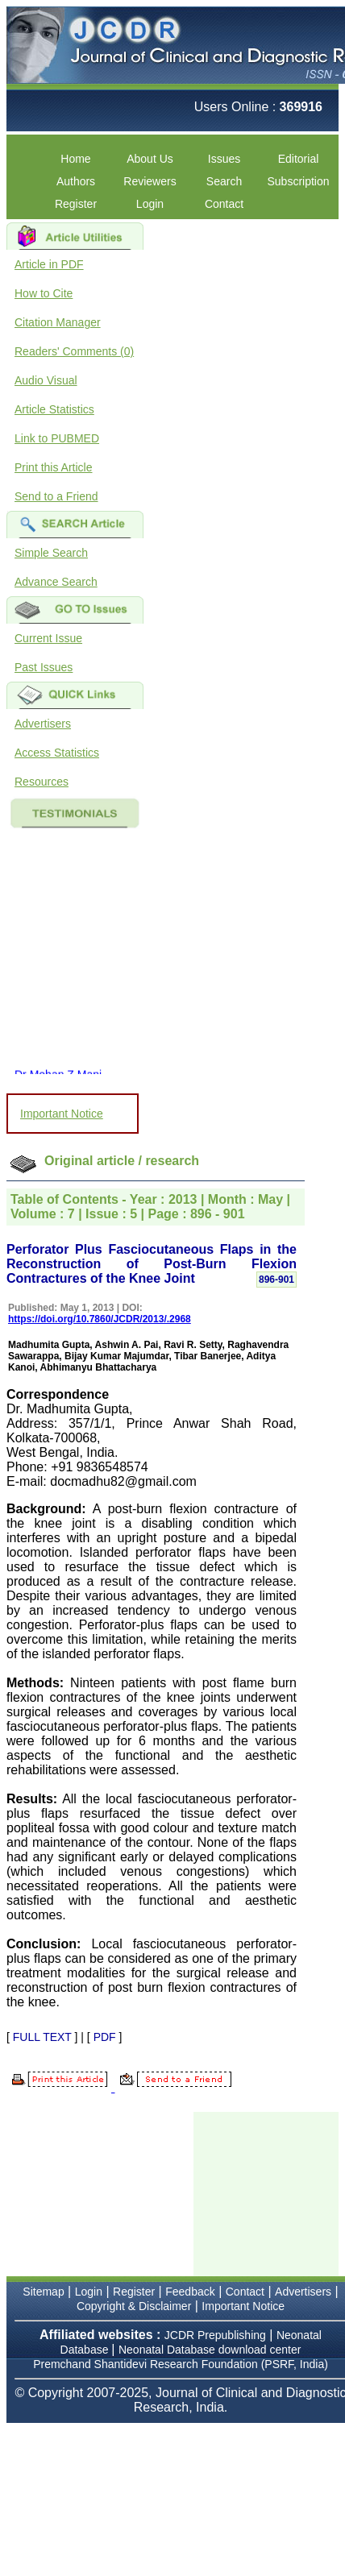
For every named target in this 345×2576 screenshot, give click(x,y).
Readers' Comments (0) (74, 351)
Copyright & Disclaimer (134, 2306)
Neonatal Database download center (209, 2349)
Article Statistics (54, 409)
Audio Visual (46, 380)
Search (224, 181)
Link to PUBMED (57, 438)
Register (76, 203)
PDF (105, 2037)
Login (150, 203)
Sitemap (43, 2291)
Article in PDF (49, 264)
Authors (75, 181)
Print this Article (53, 467)
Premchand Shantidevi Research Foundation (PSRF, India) (180, 2364)
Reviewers (149, 181)
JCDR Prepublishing (215, 2335)
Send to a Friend (56, 496)
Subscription (298, 181)
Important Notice (61, 1113)
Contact (224, 203)
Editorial (298, 158)
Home (75, 158)
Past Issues (44, 667)
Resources (42, 781)
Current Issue (48, 638)
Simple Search (51, 552)
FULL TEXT (42, 2037)
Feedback (189, 2291)
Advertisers (43, 723)
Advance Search (56, 581)
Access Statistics (57, 752)
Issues (224, 158)
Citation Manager (58, 322)
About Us (150, 158)
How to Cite (44, 293)
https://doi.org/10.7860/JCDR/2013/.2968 (99, 1319)
